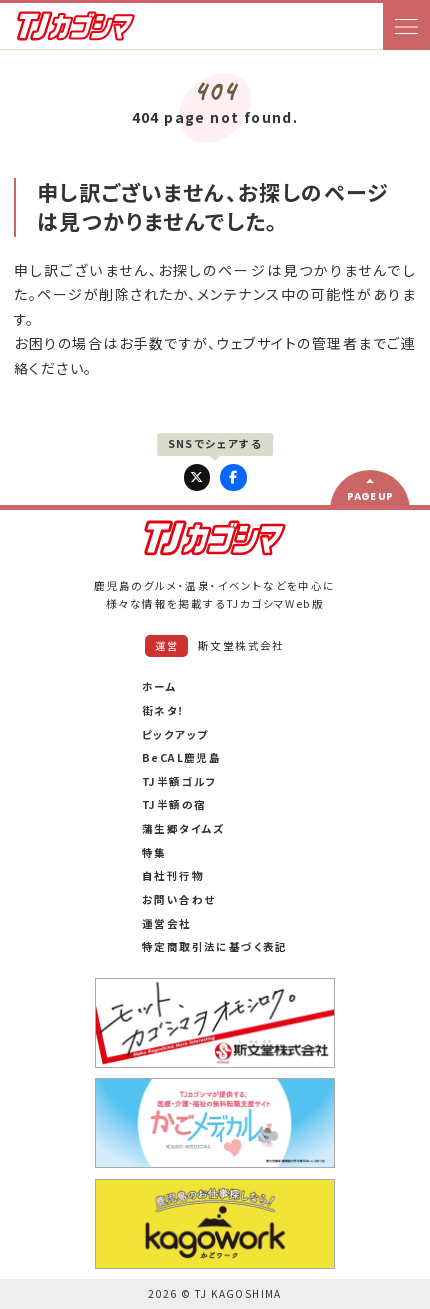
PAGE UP (370, 496)
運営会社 (167, 923)
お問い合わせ (178, 899)
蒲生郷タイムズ (184, 828)
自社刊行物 (173, 875)
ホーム (159, 686)
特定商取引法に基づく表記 (215, 946)
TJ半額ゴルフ (180, 781)
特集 (154, 852)
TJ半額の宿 (174, 804)
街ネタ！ (164, 710)
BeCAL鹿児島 (181, 757)
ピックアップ (175, 734)
